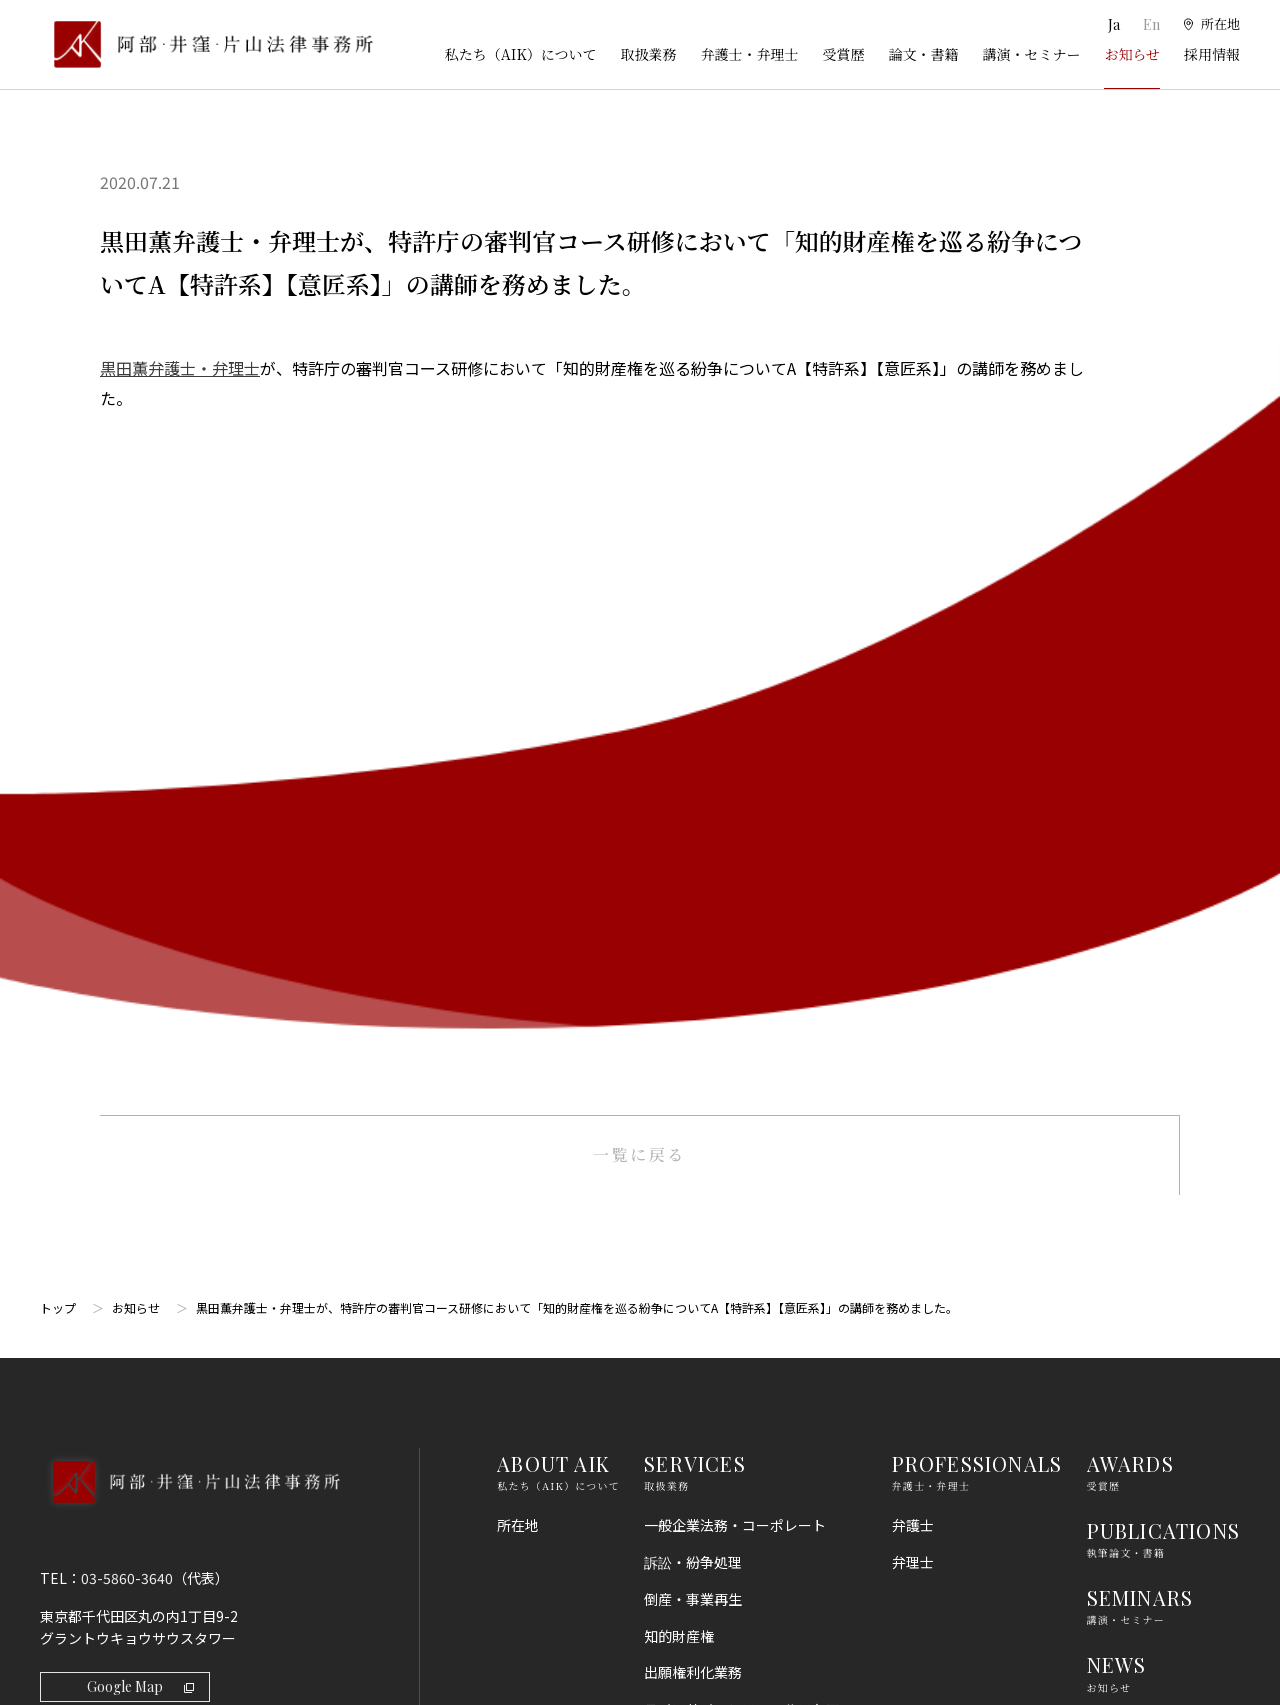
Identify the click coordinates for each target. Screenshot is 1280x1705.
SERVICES (695, 761)
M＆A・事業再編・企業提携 (731, 1066)
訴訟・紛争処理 (693, 860)
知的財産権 (679, 934)
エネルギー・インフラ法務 (728, 1530)
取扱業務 (648, 54)
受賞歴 (843, 54)
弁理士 (913, 860)
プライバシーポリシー (1157, 1274)
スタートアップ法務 (707, 1493)
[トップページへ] (189, 806)
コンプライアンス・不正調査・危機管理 (741, 1151)
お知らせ (1132, 54)
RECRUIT (1133, 1030)
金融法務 (672, 1198)
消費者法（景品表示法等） (728, 1309)
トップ (58, 605)
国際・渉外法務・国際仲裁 (728, 1103)
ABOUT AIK (553, 761)
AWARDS (1130, 761)
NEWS (1117, 963)
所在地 (518, 823)
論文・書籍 (923, 54)
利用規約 (1115, 1200)
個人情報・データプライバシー (742, 1382)
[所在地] (1210, 25)
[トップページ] (206, 44)
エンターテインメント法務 (728, 1456)
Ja (1112, 24)
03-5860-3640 (127, 876)
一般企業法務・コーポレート (735, 823)
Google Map (140, 984)
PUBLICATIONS (1163, 828)
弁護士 (913, 823)
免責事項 (1115, 1237)
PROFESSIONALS (977, 761)
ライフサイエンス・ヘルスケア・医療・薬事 (749, 1018)
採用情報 (1212, 54)
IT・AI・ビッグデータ (713, 1419)
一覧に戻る (639, 452)
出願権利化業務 (693, 971)
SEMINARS (1140, 895)
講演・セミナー (1031, 54)
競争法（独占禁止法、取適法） (742, 1272)
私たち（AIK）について (521, 54)
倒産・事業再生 (693, 897)
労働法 (665, 1346)
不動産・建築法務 (700, 1235)
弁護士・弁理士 (749, 54)
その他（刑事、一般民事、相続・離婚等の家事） (749, 1578)
